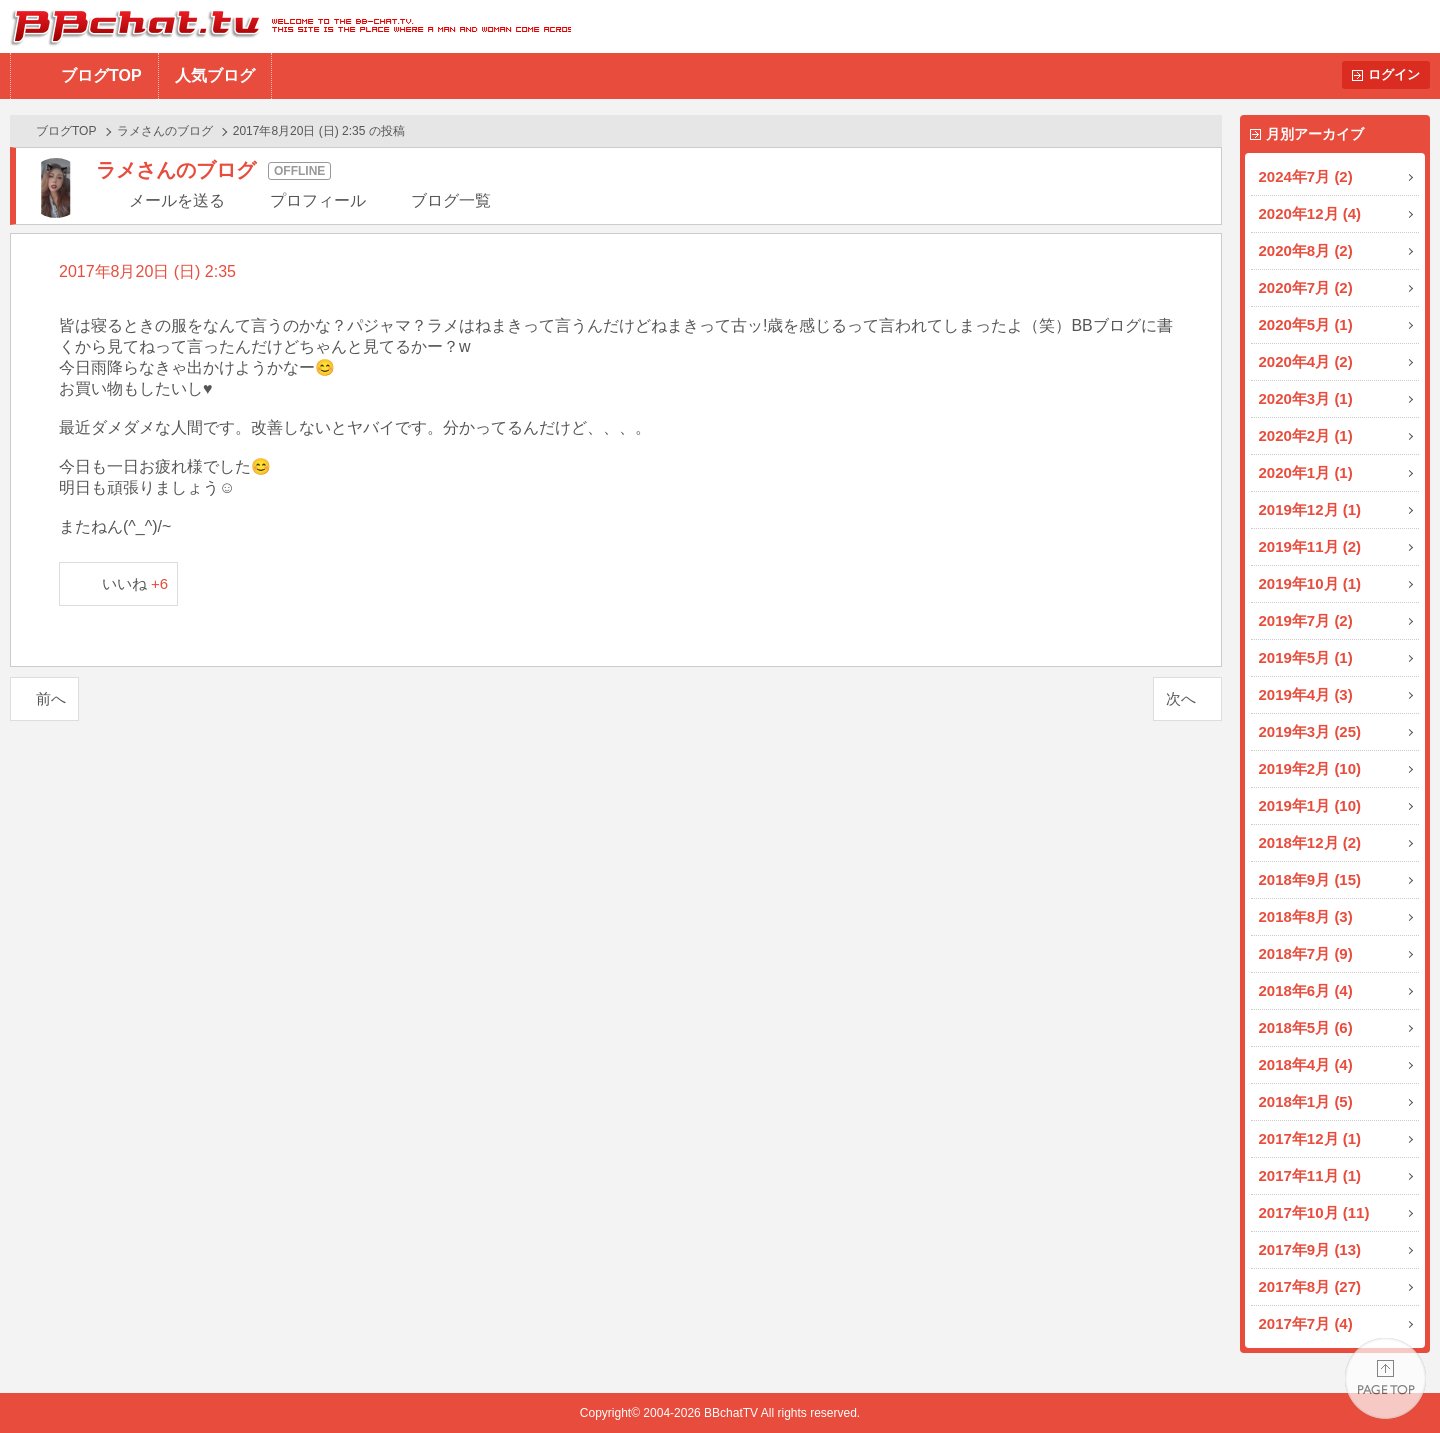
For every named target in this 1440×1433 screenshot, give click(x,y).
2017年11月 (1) (1310, 1175)
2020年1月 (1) (1306, 472)
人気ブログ (215, 75)
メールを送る (177, 200)
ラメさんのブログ (165, 131)
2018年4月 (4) (1306, 1064)
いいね (135, 583)
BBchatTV (285, 26)
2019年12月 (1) (1310, 509)
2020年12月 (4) (1310, 213)
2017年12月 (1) (1310, 1138)
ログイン (1394, 74)
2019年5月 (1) (1306, 657)
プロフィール (318, 200)
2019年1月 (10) (1310, 805)
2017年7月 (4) (1306, 1323)
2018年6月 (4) (1306, 990)
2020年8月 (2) (1306, 250)
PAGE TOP (1385, 1378)
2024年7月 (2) (1306, 176)
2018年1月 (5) (1306, 1101)
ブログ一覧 (451, 200)
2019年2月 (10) (1310, 768)
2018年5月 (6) (1306, 1027)
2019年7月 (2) (1306, 620)
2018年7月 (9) (1306, 953)
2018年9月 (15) (1310, 879)
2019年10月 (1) (1310, 583)
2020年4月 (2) (1306, 361)
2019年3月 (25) (1310, 731)
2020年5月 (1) (1306, 324)
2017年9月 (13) (1310, 1249)
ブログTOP (101, 75)
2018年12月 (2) (1310, 842)
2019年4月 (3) (1306, 694)
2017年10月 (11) (1314, 1212)
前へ (51, 698)
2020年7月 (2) (1306, 287)
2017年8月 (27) (1310, 1286)
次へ (1181, 698)
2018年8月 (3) (1306, 916)
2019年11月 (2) (1310, 546)
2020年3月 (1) (1306, 398)
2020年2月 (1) (1306, 435)
